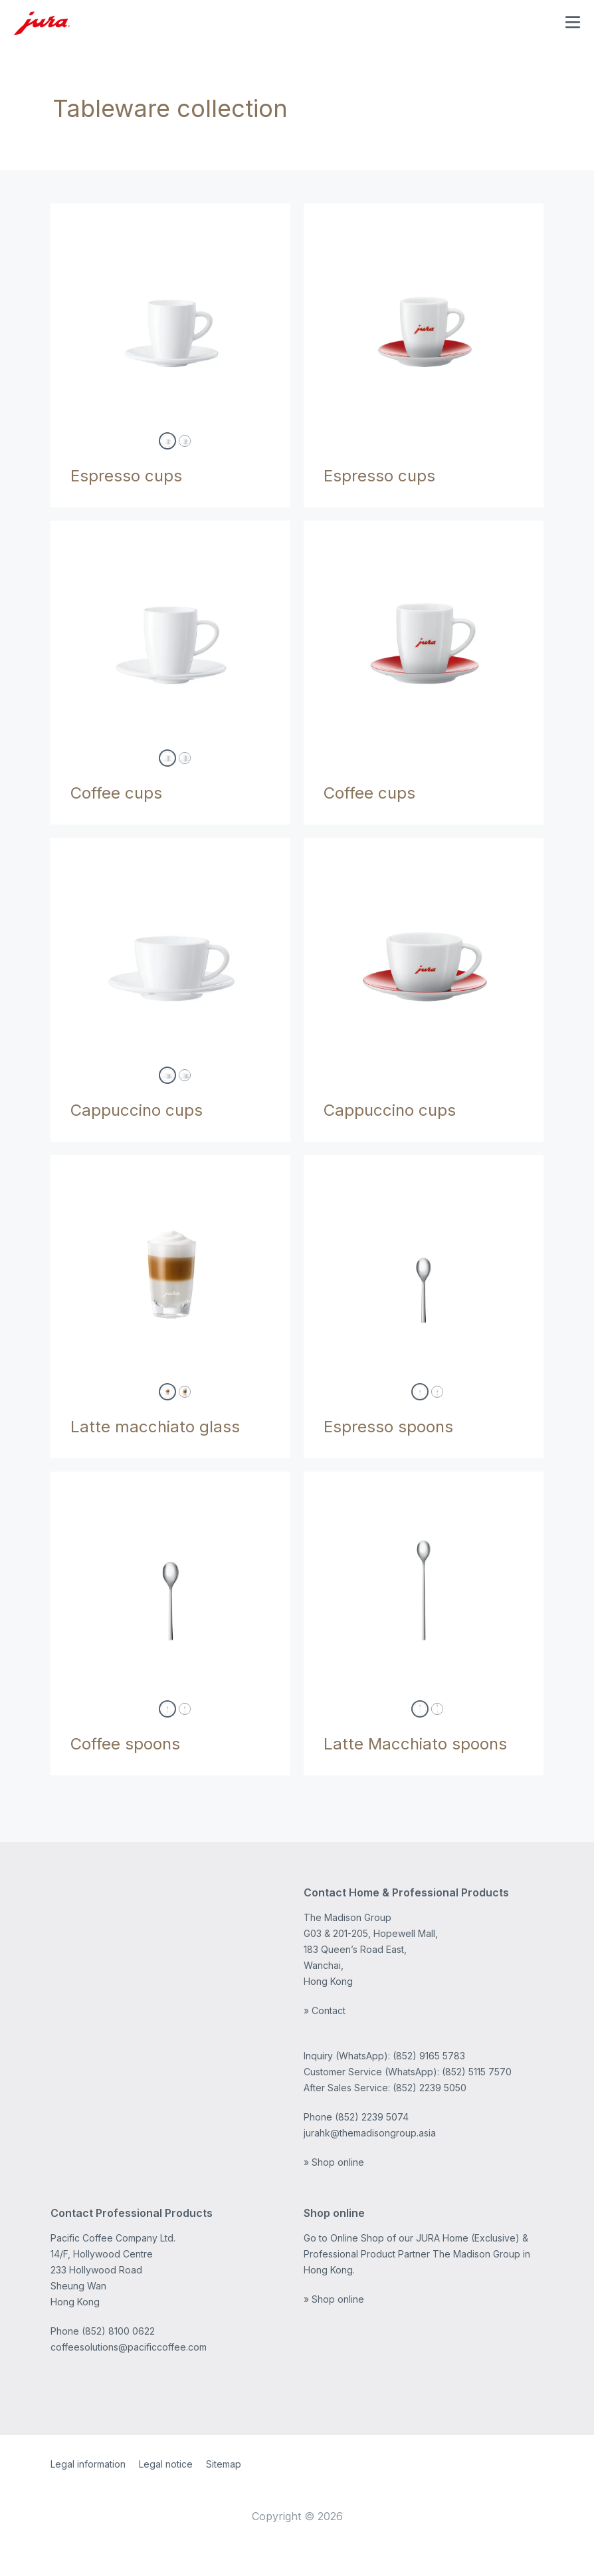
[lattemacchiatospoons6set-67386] (437, 1709)
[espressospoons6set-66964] (437, 1392)
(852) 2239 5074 (372, 2117)
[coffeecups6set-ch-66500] (185, 758)
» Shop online (334, 2162)
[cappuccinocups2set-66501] (167, 1075)
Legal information (88, 2464)
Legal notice (166, 2464)
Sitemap (223, 2464)
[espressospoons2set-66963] (420, 1392)
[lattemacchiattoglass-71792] (167, 1392)
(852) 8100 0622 (118, 2331)
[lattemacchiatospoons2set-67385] (420, 1709)
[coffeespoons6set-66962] (185, 1709)
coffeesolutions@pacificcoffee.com (128, 2347)
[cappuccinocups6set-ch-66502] (185, 1075)
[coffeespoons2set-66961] (167, 1709)
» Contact (325, 2010)
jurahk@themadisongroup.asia (370, 2132)
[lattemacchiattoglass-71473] (185, 1392)
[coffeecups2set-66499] (167, 758)
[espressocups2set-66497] (167, 441)
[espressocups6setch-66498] (185, 441)
